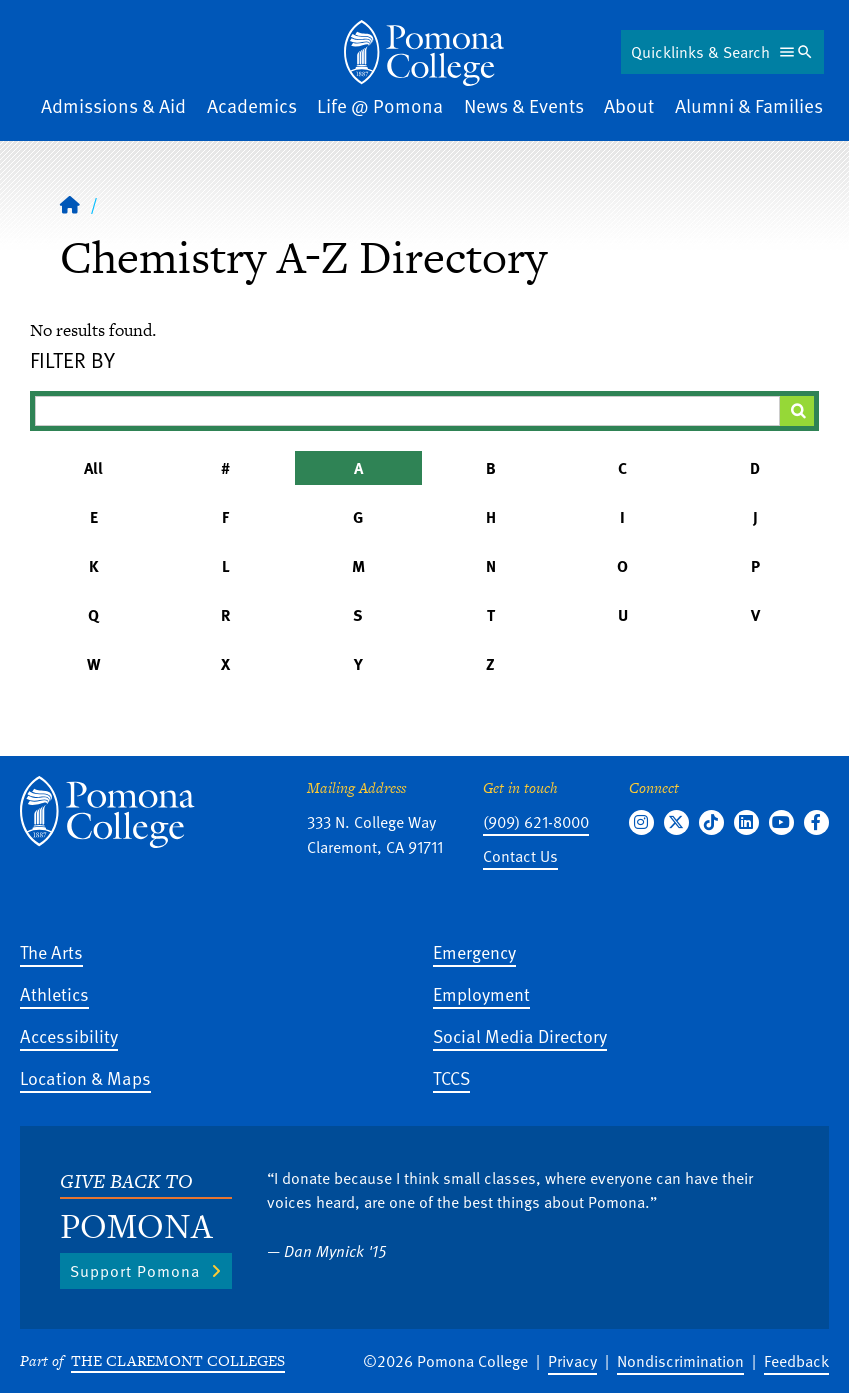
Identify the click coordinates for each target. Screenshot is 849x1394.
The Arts (51, 951)
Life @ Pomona (380, 105)
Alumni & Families (749, 105)
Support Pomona (135, 1271)
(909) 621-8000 (536, 822)
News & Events (524, 105)
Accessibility (69, 1035)
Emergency (474, 951)
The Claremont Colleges (178, 1360)
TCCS (451, 1077)
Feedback (796, 1361)
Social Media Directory (520, 1035)
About (629, 105)
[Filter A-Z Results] (407, 411)
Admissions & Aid (113, 105)
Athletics (54, 993)
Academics (252, 105)
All (93, 468)
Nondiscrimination (680, 1361)
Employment (481, 993)
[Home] (424, 53)
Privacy (572, 1361)
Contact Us (520, 856)
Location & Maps (85, 1077)
